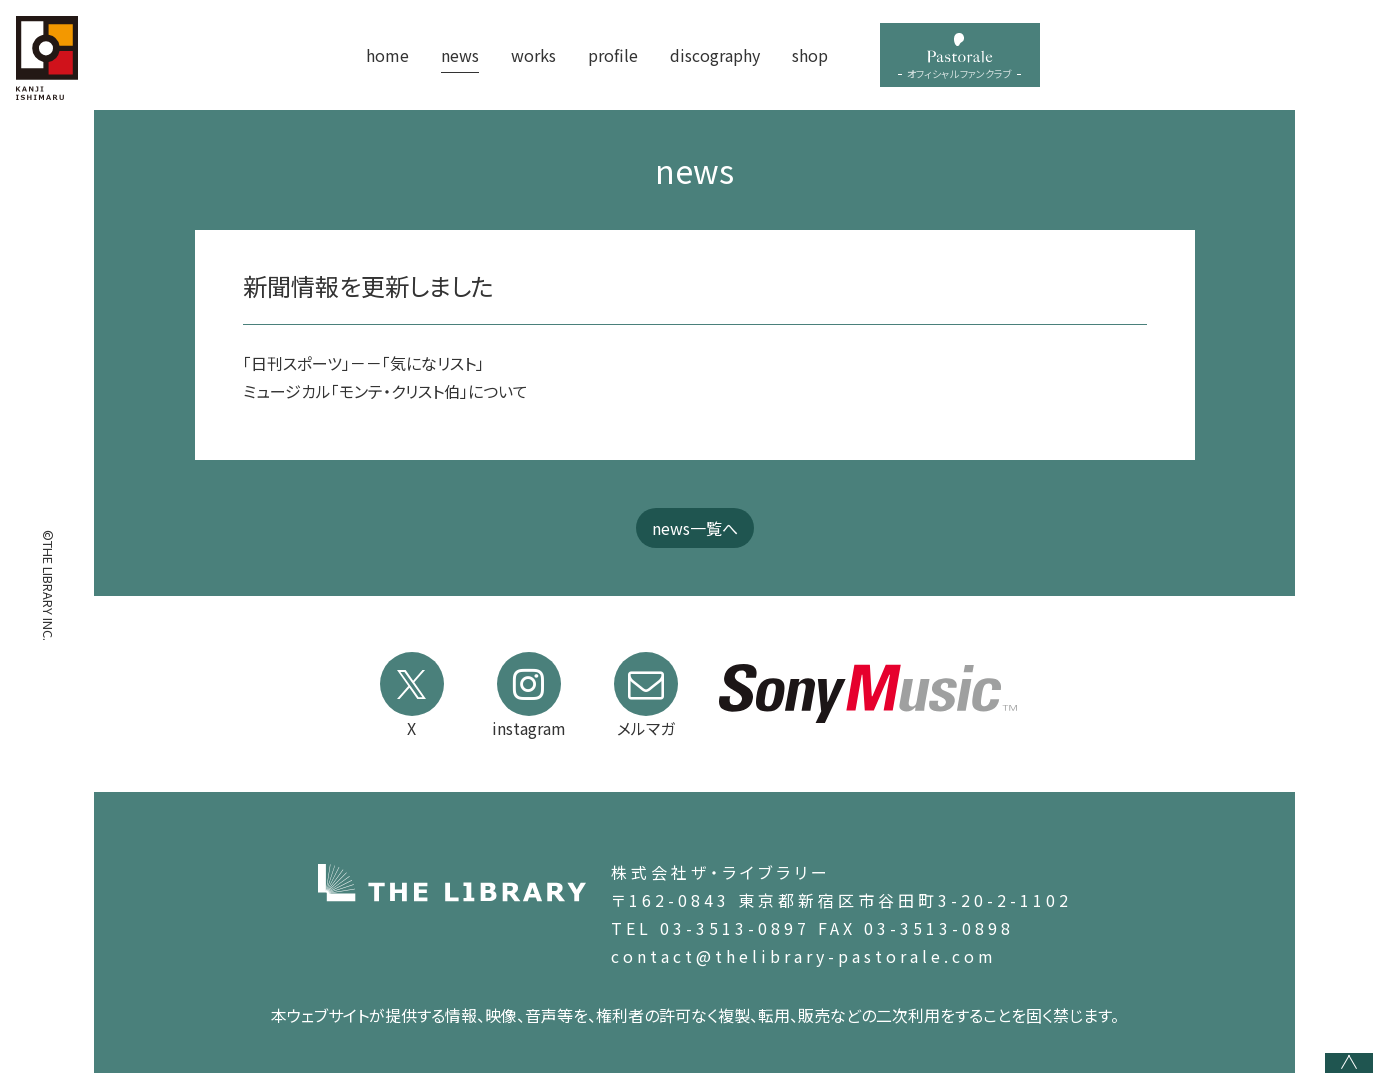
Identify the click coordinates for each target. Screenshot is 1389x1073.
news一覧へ (695, 528)
